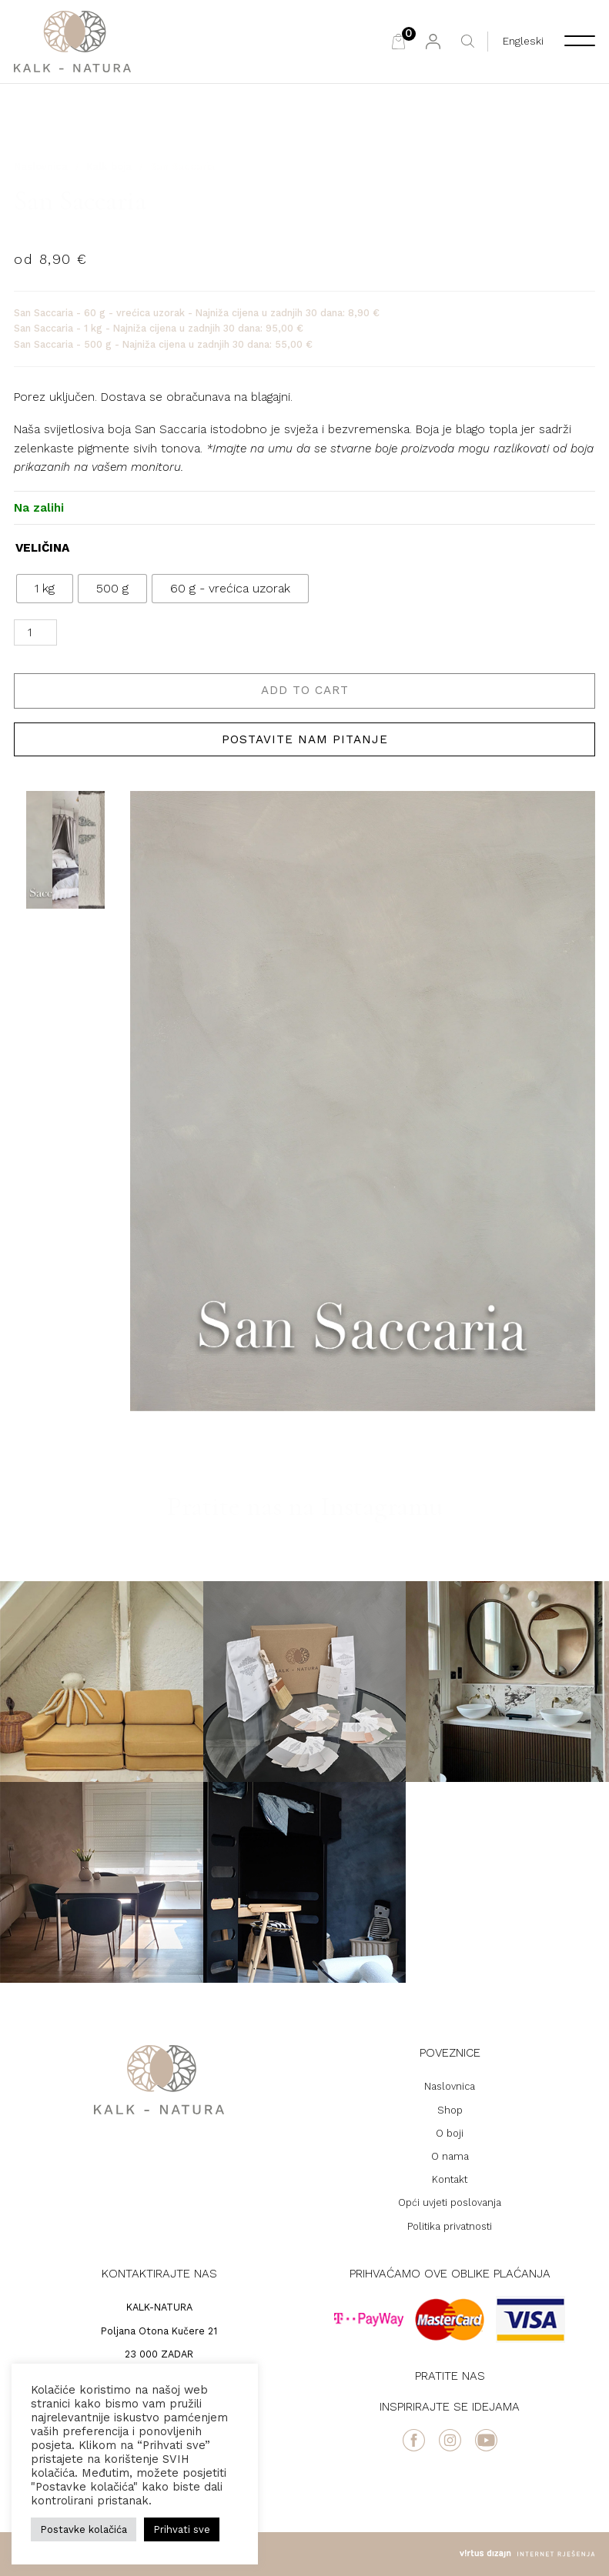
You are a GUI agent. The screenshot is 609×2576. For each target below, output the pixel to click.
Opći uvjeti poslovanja (449, 2202)
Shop (450, 2110)
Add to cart (305, 690)
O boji (449, 2133)
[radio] (44, 588)
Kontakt (449, 2179)
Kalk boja (109, 166)
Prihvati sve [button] (181, 2529)
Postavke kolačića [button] (83, 2529)
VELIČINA (42, 548)
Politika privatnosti (449, 2226)
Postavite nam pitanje (305, 739)
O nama (450, 2156)
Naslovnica (41, 166)
